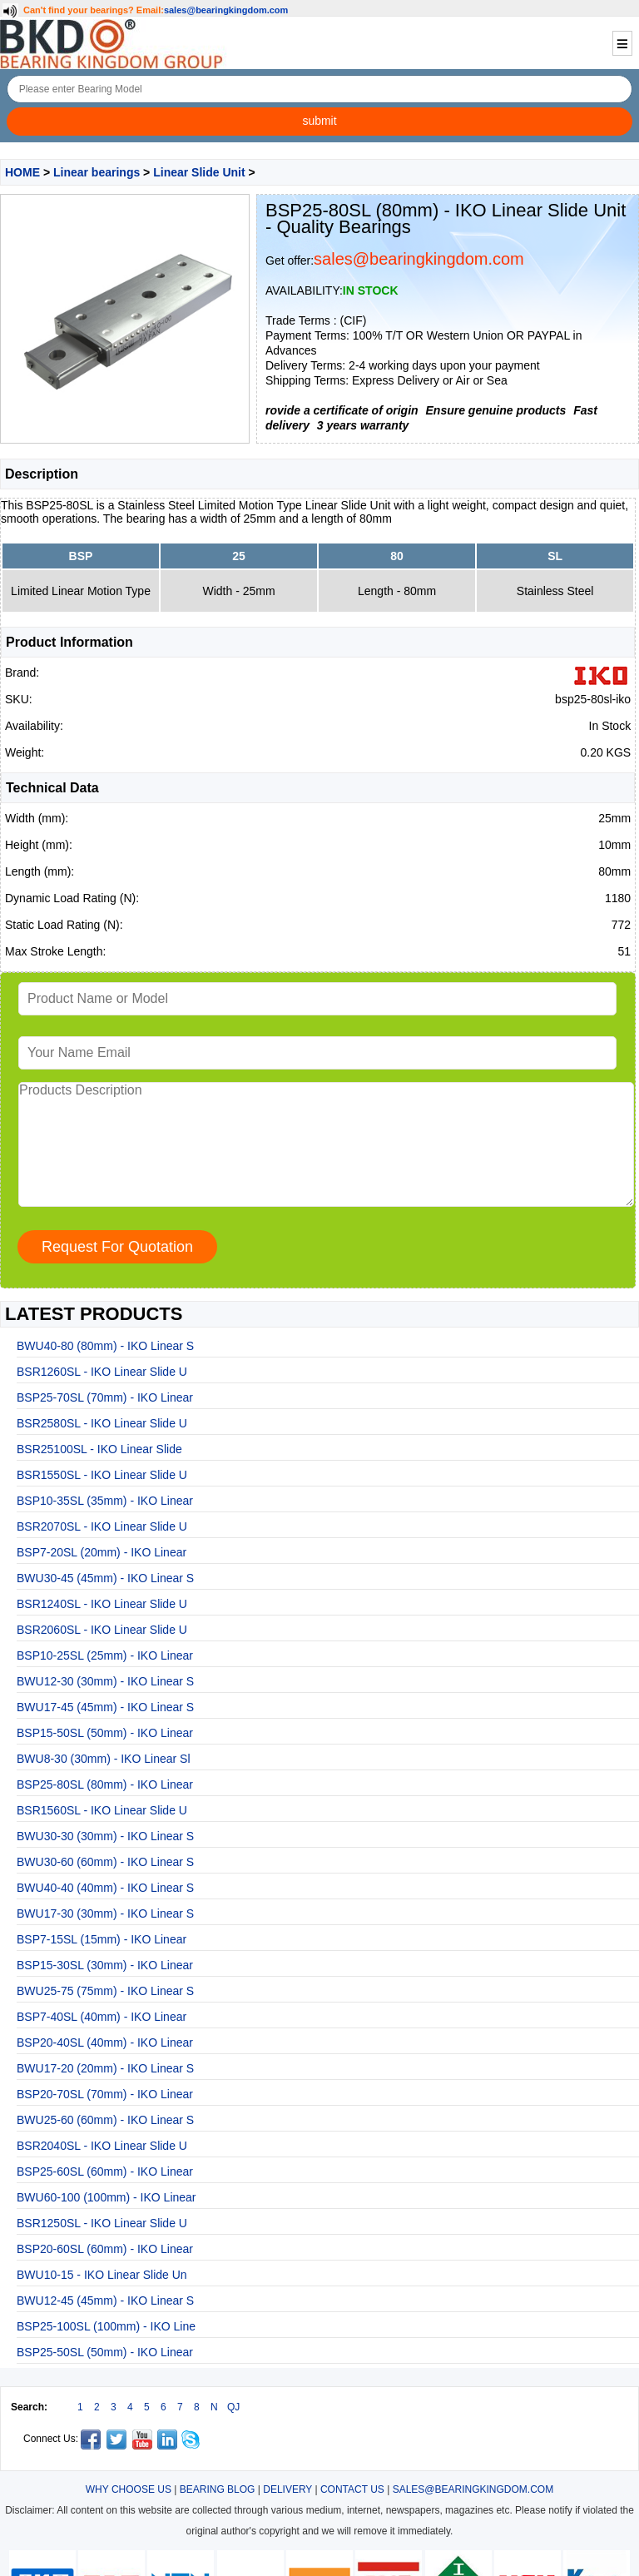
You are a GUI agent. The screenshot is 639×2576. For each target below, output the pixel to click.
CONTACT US (352, 2489)
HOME (22, 172)
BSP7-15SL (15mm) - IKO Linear (101, 1939)
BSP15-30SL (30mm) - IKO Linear (105, 1965)
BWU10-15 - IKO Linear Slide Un (102, 2274)
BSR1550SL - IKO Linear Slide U (102, 1475)
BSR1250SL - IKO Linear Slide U (102, 2223)
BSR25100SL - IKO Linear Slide (99, 1449)
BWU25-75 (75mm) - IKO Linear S (105, 1991)
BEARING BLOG (217, 2489)
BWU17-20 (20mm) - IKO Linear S (105, 2068)
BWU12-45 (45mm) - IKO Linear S (105, 2300)
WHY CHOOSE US (128, 2489)
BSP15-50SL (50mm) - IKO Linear (105, 1733)
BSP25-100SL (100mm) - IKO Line (106, 2326)
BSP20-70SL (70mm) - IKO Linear (105, 2094)
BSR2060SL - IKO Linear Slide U (102, 1629)
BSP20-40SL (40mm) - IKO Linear (105, 2042)
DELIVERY (287, 2489)
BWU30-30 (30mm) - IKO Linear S (105, 1836)
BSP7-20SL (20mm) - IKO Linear (101, 1552)
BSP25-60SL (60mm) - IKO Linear (105, 2171)
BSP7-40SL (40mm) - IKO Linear (101, 2016)
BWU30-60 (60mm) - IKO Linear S (105, 1862)
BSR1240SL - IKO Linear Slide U (102, 1604)
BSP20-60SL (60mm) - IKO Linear (105, 2249)
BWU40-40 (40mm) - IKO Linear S (105, 1887)
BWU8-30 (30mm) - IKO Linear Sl (104, 1758)
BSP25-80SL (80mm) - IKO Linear (105, 1784)
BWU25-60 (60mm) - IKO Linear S (105, 2120)
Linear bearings (96, 172)
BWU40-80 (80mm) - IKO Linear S (105, 1346)
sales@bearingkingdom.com (226, 10)
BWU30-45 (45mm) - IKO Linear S (105, 1578)
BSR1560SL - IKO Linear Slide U (102, 1810)
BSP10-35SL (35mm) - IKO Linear (105, 1500)
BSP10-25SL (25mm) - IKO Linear (105, 1655)
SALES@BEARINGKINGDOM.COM (473, 2489)
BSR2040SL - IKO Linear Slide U (102, 2145)
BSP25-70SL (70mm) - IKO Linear (105, 1397)
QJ (233, 2407)
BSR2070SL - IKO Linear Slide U (102, 1526)
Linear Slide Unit (199, 172)
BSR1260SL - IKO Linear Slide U (102, 1371)
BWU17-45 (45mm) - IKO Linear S (105, 1707)
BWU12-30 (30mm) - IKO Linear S (105, 1681)
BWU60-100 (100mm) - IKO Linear (106, 2197)
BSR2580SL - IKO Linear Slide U (102, 1423)
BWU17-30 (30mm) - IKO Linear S (105, 1913)
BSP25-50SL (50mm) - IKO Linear (105, 2352)
